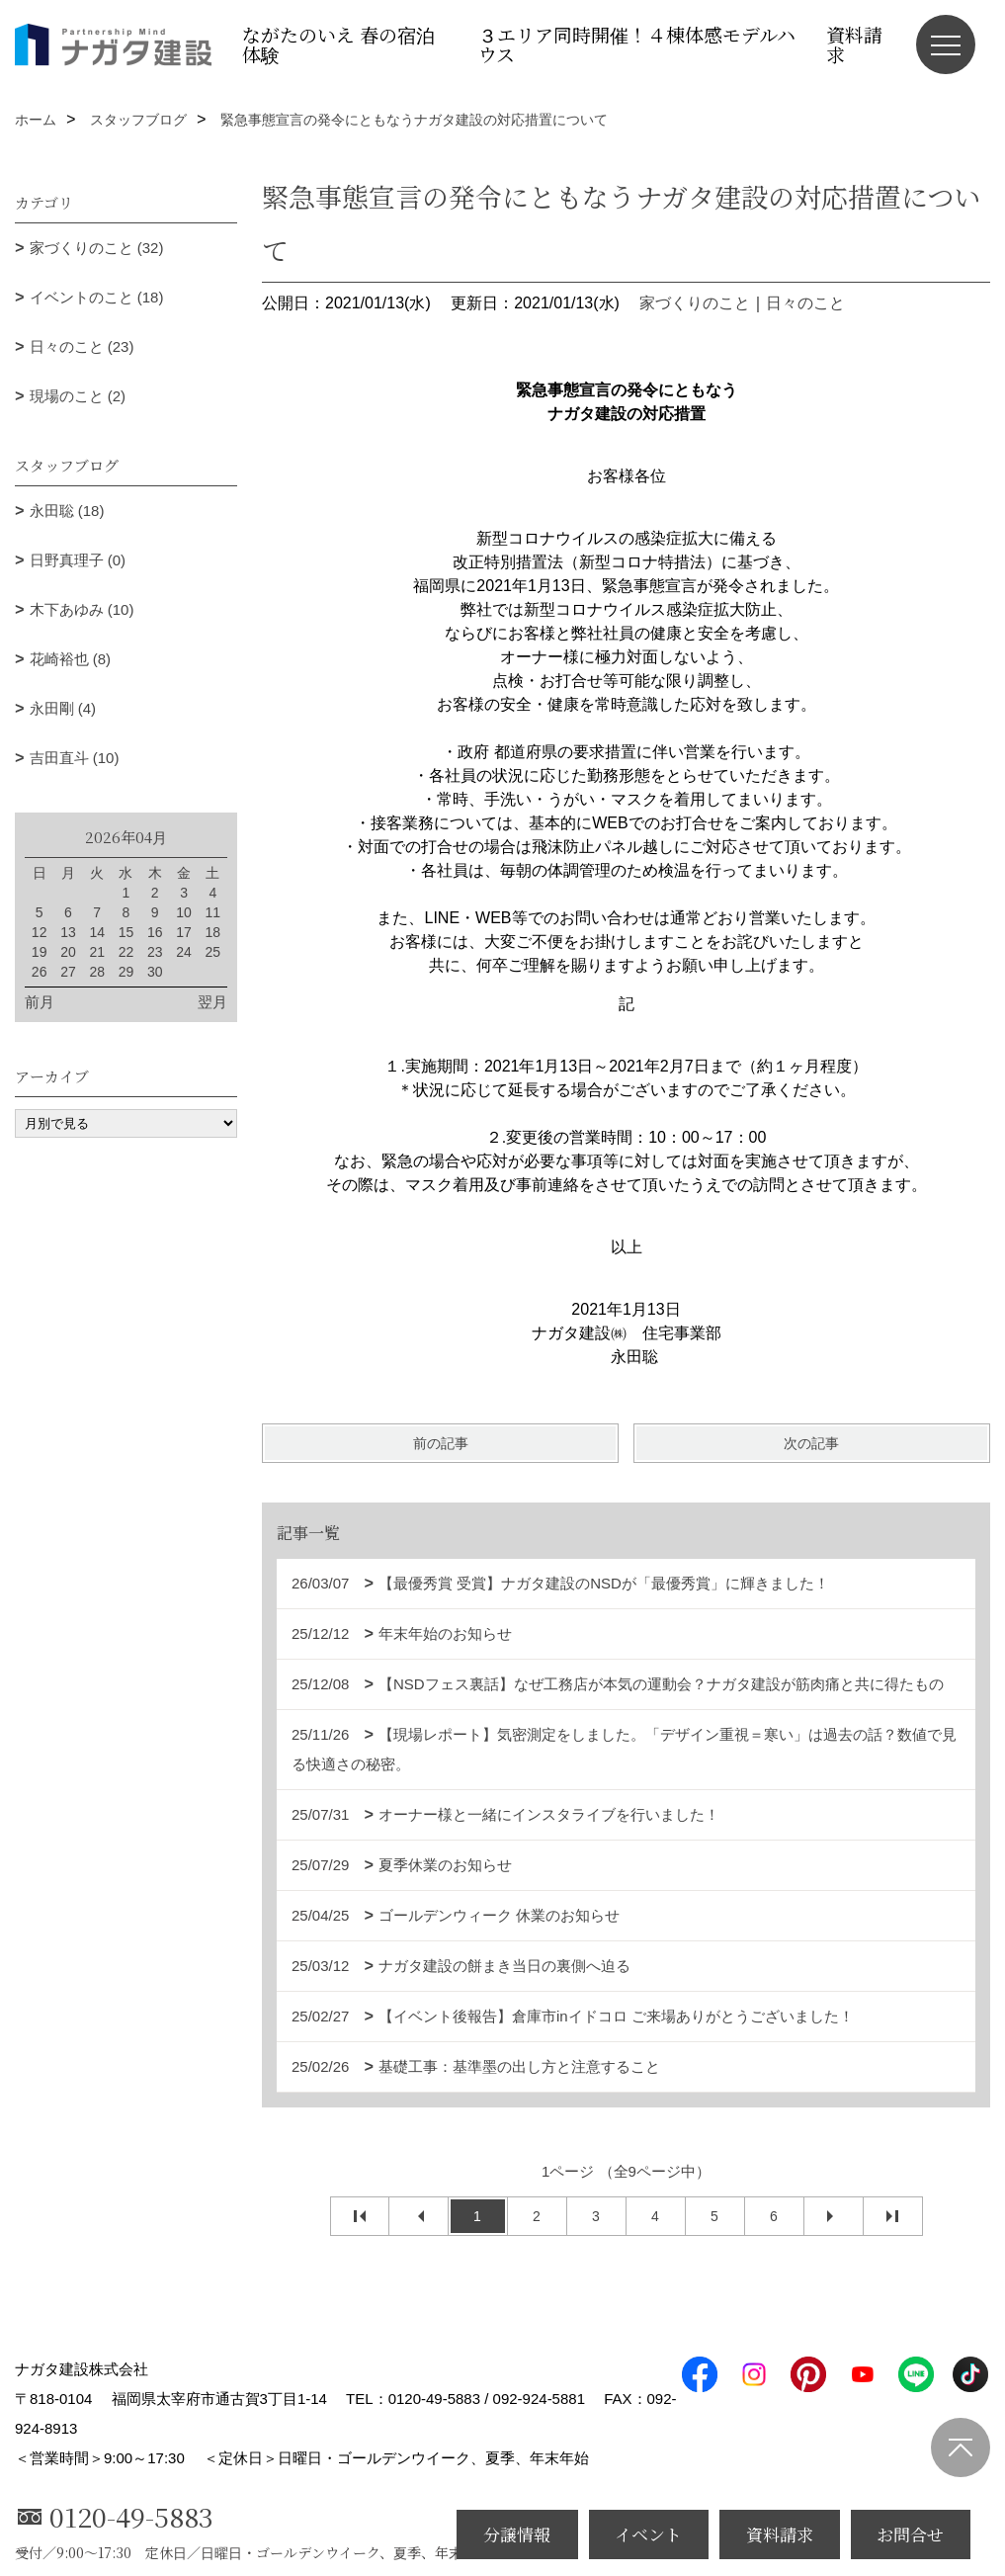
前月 (39, 1001)
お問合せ (910, 2534)
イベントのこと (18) (97, 297)
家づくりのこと (694, 303)
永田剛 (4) (63, 708)
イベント (648, 2534)
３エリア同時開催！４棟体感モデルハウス (637, 44)
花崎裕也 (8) (71, 658)
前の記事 (440, 1443)
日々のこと (805, 303)
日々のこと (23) (82, 346)
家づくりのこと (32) (97, 247)
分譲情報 (516, 2534)
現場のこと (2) (78, 395)
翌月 (212, 1001)
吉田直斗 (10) (75, 757)
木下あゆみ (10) (82, 609)
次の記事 (811, 1443)
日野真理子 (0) (78, 560)
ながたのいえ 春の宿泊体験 (338, 44)
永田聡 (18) (67, 510)
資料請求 (854, 44)
